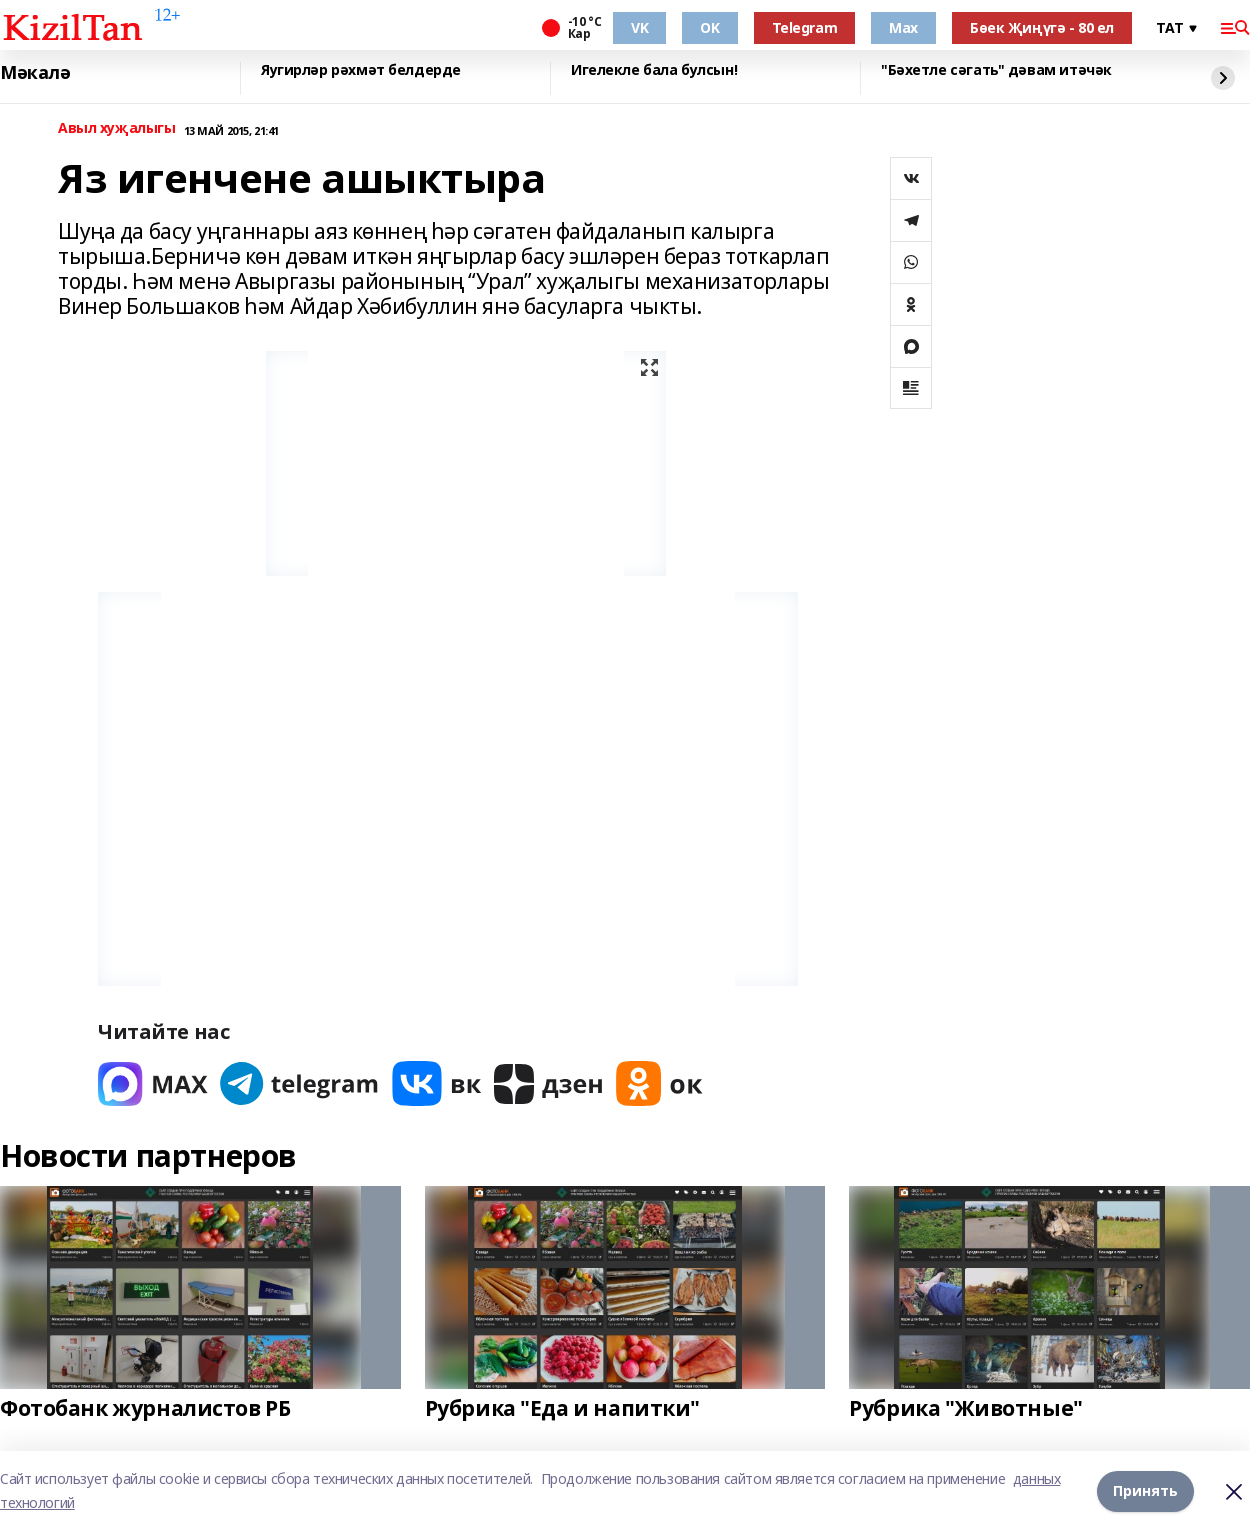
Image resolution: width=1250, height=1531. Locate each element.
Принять (1145, 1490)
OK (709, 27)
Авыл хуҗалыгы (117, 128)
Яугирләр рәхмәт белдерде (361, 70)
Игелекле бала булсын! (654, 70)
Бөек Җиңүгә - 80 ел (1042, 27)
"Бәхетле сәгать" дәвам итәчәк (996, 70)
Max (903, 27)
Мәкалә (35, 73)
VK (639, 27)
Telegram (805, 27)
